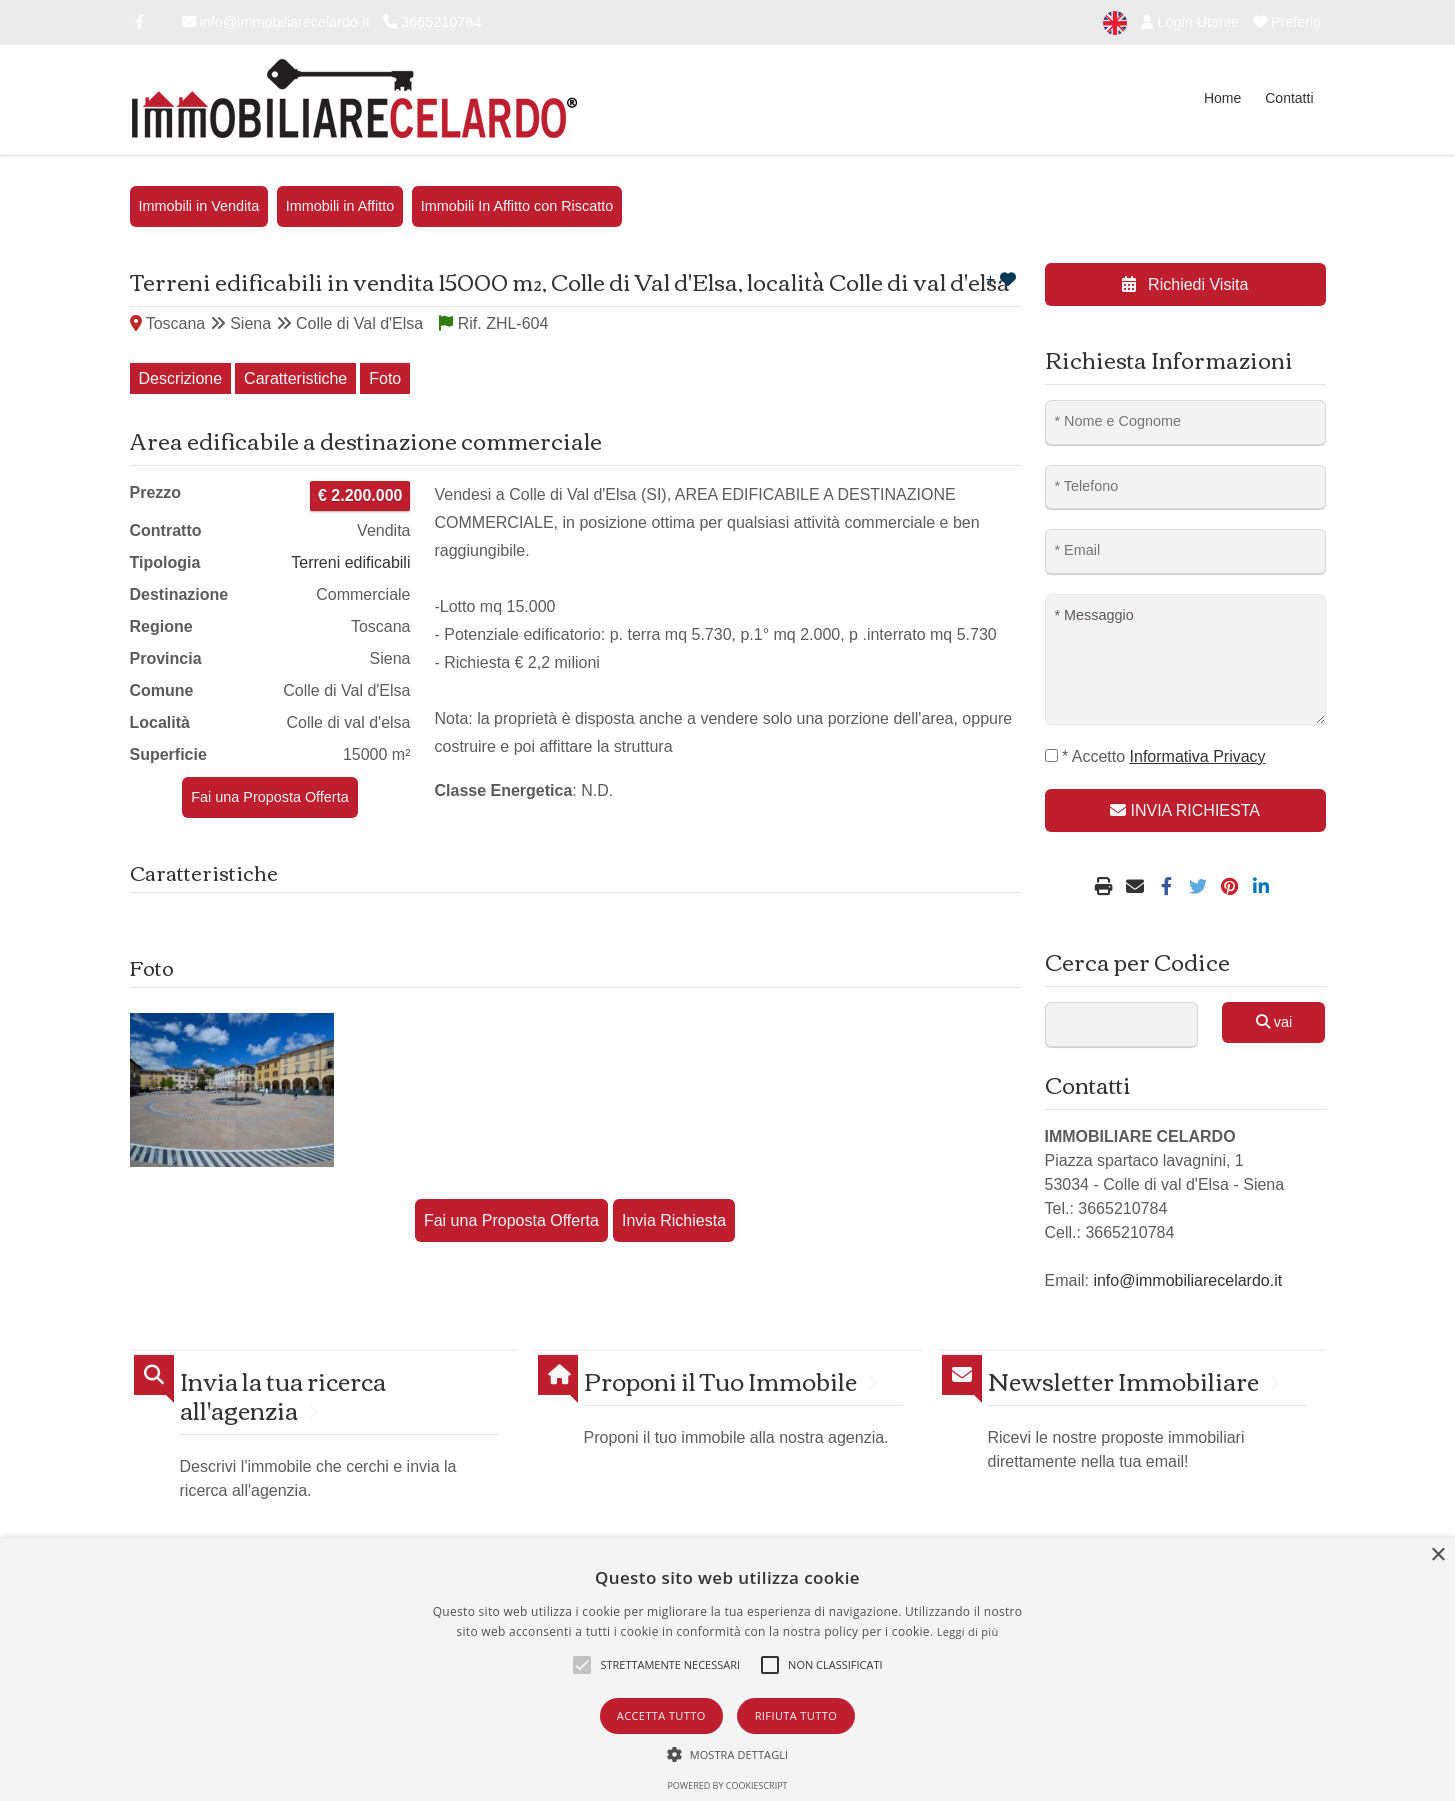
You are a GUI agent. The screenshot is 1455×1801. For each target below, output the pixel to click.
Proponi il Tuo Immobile (720, 1380)
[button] (728, 1754)
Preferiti (1287, 22)
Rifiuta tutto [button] (796, 1715)
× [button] (1437, 1555)
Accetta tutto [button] (661, 1715)
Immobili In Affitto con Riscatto (517, 206)
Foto (385, 378)
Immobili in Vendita (199, 206)
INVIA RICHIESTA (1185, 810)
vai (1274, 1022)
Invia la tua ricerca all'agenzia (283, 1395)
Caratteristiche (295, 378)
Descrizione (181, 378)
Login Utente (1189, 22)
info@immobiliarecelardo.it (276, 22)
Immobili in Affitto (340, 206)
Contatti (1289, 98)
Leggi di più (968, 1631)
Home (1222, 98)
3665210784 (432, 22)
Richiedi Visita (1185, 284)
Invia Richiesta (674, 1220)
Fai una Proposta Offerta (269, 797)
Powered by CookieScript (727, 1785)
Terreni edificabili (350, 562)
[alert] (727, 1669)
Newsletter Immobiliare (1123, 1380)
